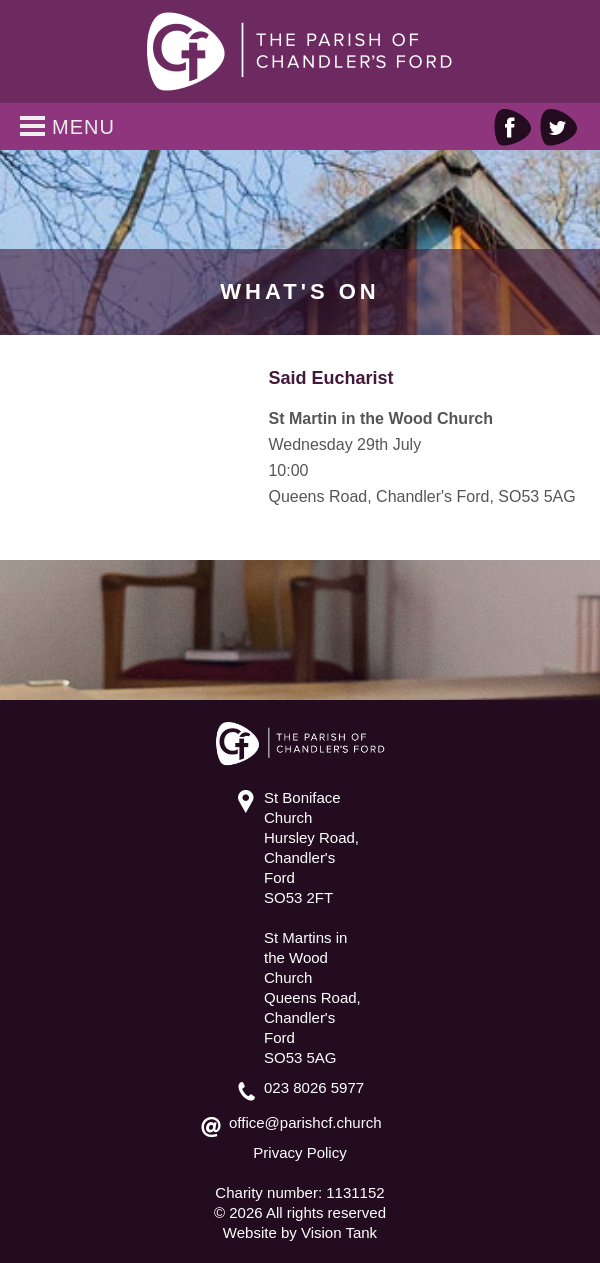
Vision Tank (339, 1232)
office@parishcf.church (305, 1122)
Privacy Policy (299, 1152)
